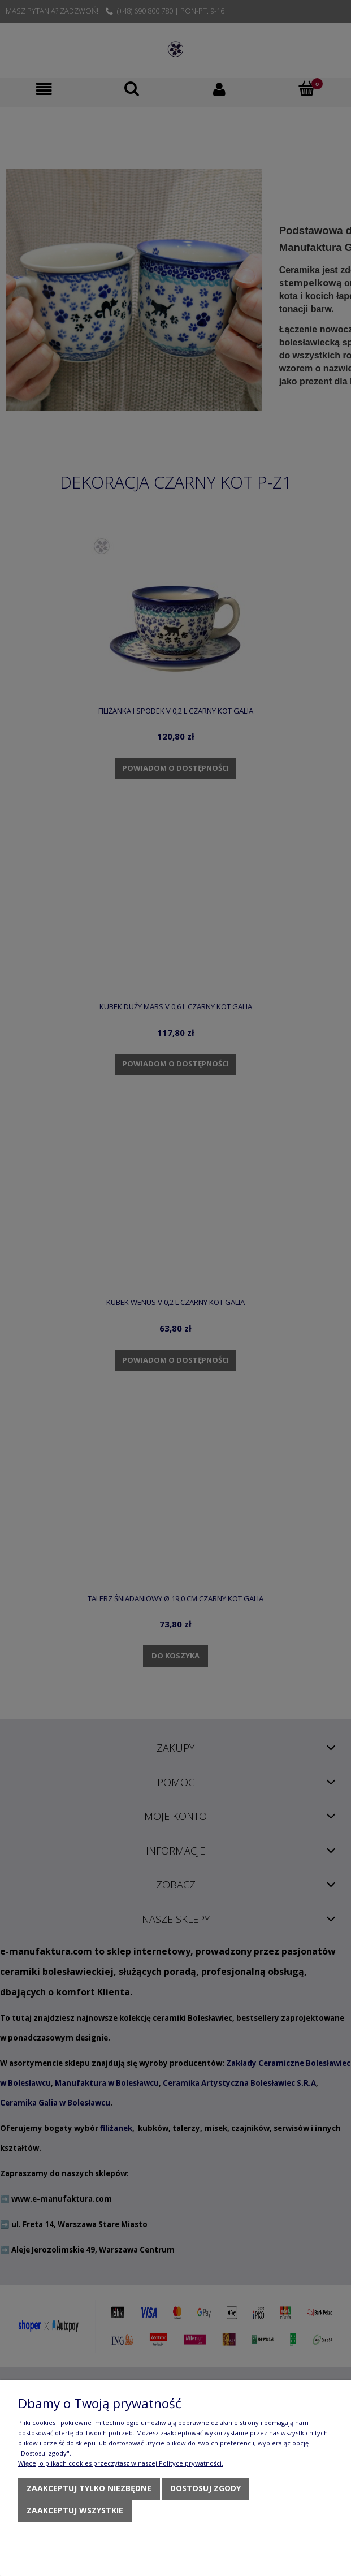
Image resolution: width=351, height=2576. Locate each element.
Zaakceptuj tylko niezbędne (89, 2488)
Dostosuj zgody (205, 2488)
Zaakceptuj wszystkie (75, 2510)
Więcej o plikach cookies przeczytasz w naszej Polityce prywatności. (120, 2463)
